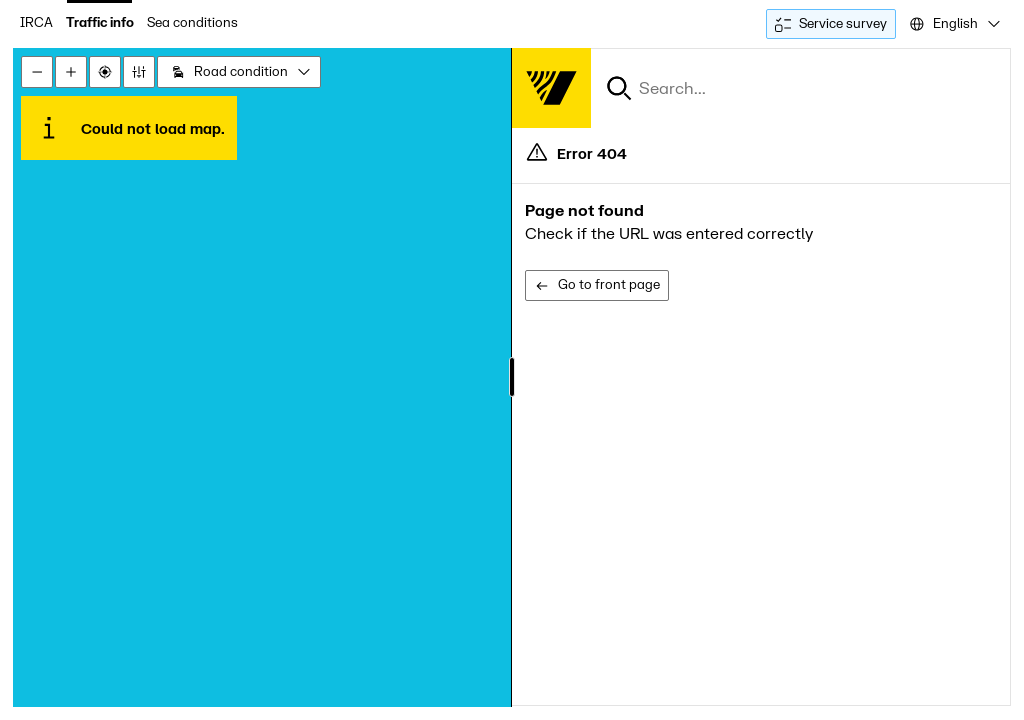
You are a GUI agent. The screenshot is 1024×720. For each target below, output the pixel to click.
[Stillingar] (139, 72)
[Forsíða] (551, 88)
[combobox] (953, 24)
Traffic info (100, 23)
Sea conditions (192, 23)
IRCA (36, 23)
